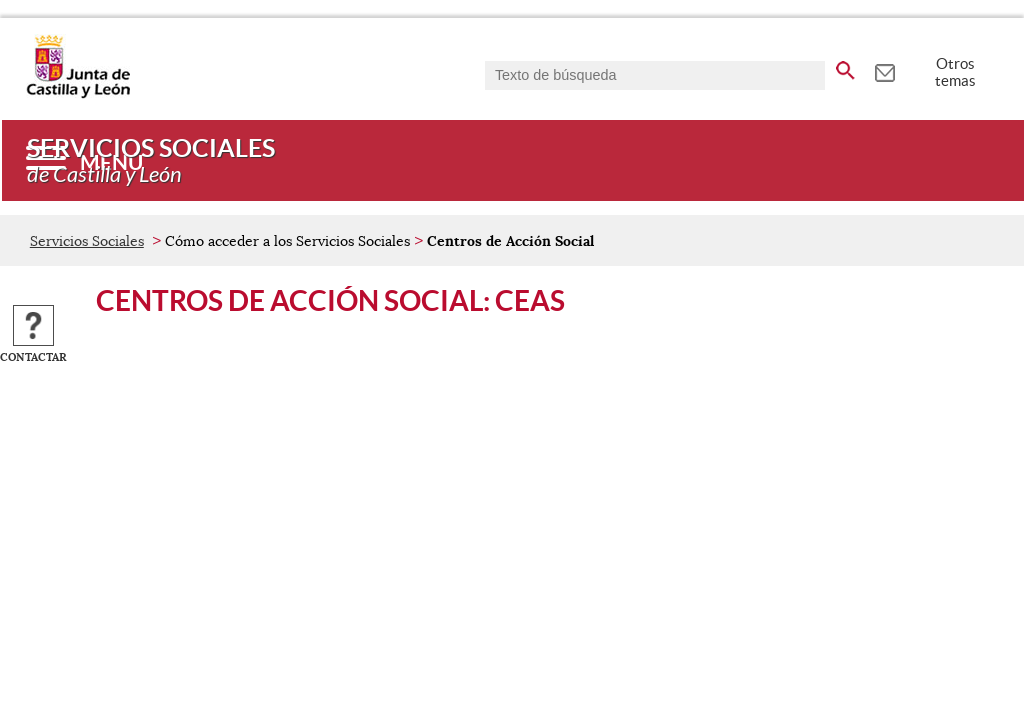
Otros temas (955, 72)
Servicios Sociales (87, 241)
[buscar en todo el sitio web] (845, 67)
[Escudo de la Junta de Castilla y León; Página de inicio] (78, 94)
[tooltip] (884, 70)
